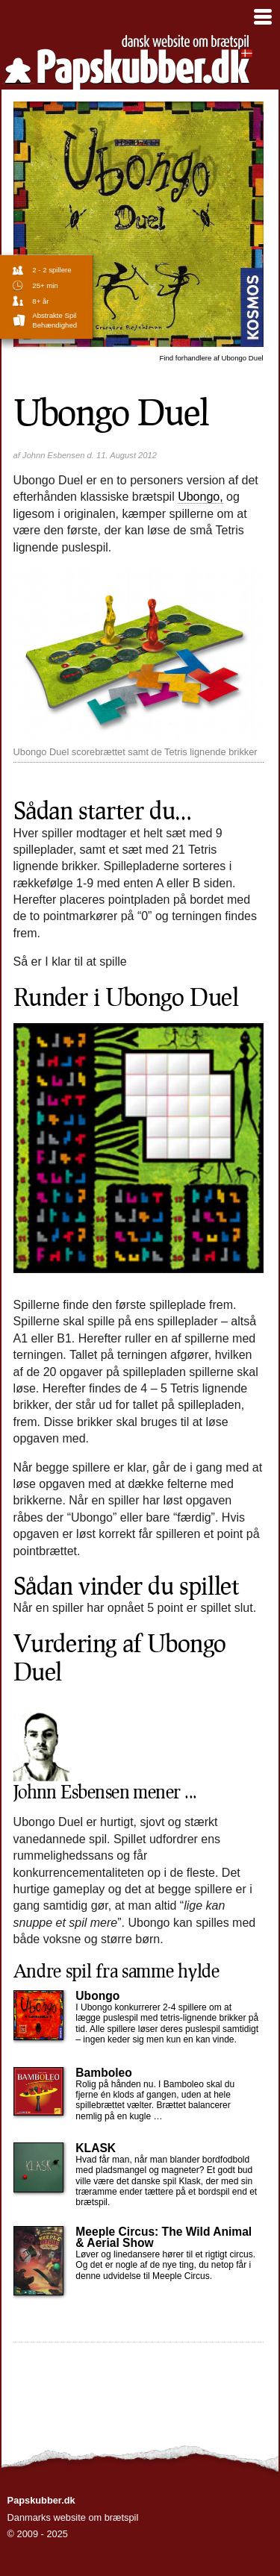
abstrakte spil (54, 315)
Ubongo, (200, 496)
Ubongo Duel (211, 358)
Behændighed (54, 325)
